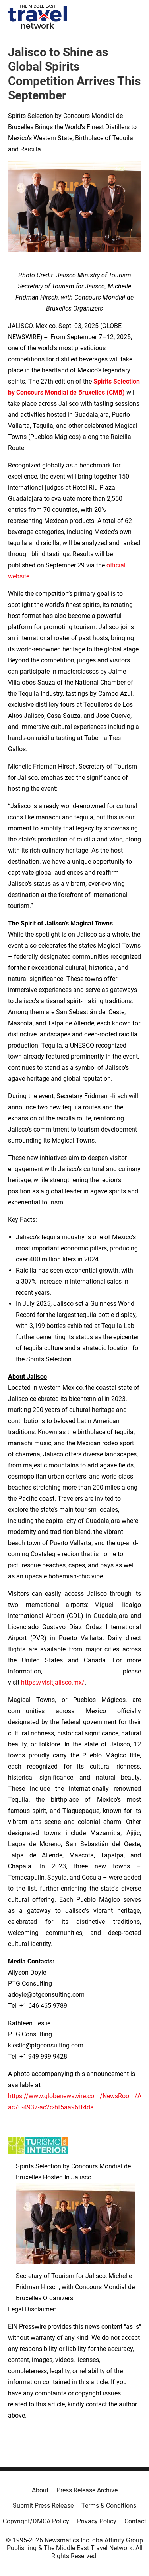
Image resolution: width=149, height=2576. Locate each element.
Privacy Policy (96, 2521)
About (40, 2490)
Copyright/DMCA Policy (36, 2521)
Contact (135, 2521)
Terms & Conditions (108, 2505)
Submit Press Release (43, 2505)
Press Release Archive (87, 2490)
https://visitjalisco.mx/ (53, 1682)
